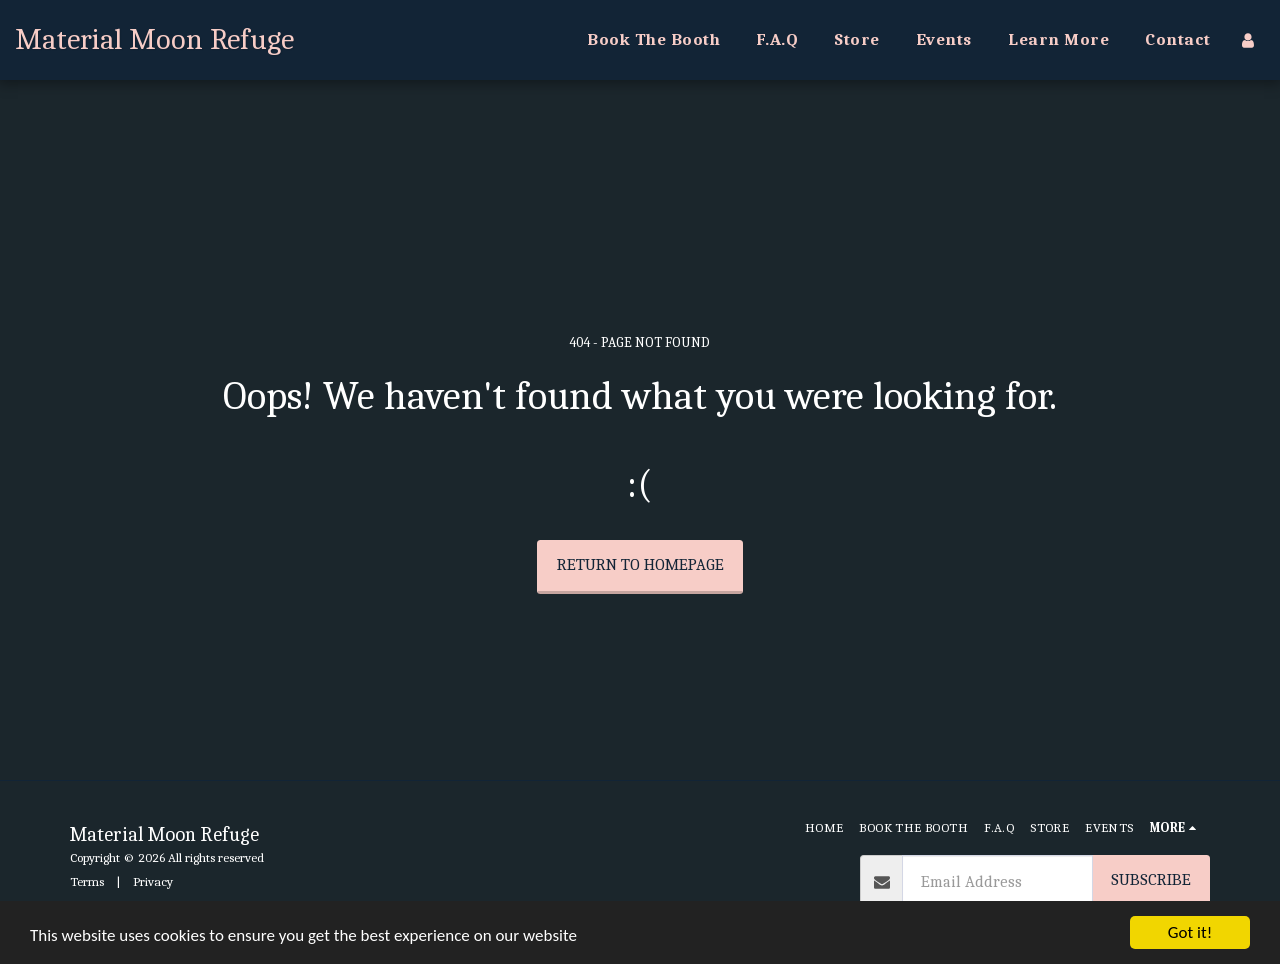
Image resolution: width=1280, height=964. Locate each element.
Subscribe (1151, 879)
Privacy (153, 881)
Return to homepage (640, 564)
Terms (87, 881)
